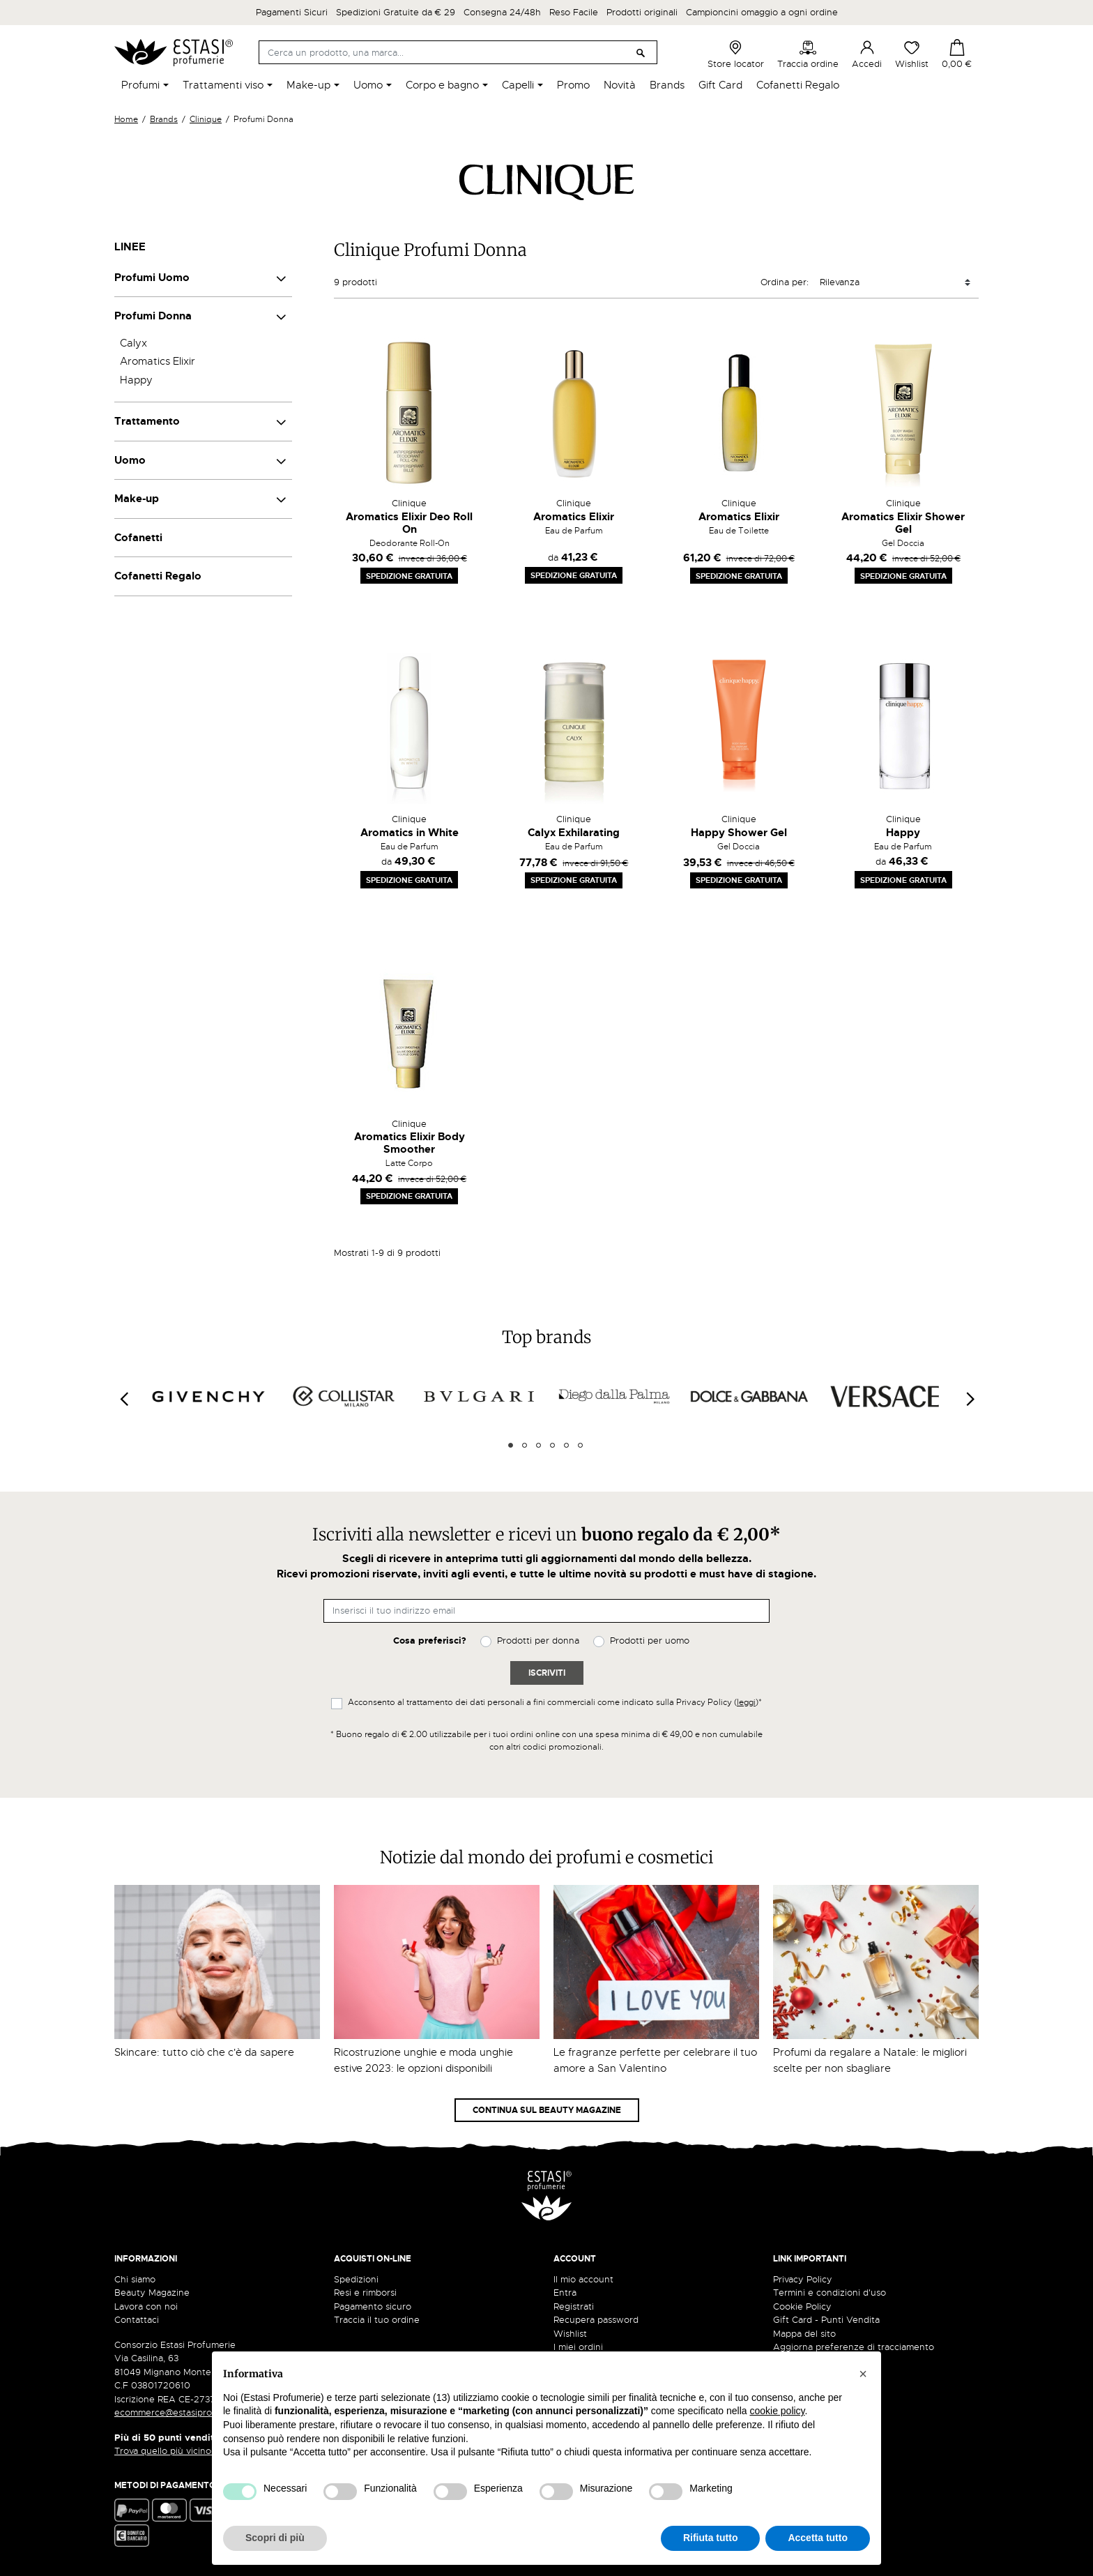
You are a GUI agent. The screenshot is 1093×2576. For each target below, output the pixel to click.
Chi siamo (134, 2279)
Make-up (136, 499)
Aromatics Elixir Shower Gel (903, 523)
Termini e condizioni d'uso (829, 2292)
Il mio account (583, 2279)
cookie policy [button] (776, 2410)
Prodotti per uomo (649, 1640)
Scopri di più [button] (275, 2537)
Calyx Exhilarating (574, 833)
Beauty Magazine (152, 2292)
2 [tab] (524, 1445)
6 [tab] (580, 1445)
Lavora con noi (146, 2306)
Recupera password (596, 2320)
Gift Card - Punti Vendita (826, 2320)
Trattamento (147, 421)
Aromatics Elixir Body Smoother (409, 1143)
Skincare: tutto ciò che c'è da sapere (204, 2052)
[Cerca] (458, 52)
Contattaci (136, 2320)
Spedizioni (356, 2279)
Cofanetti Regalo (157, 576)
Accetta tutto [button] (818, 2537)
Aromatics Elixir (157, 361)
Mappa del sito (804, 2334)
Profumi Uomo (152, 278)
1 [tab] (511, 1445)
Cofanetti (138, 538)
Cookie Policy (802, 2306)
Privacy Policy (802, 2279)
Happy (136, 380)
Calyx (133, 343)
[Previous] (123, 1399)
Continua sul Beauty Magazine (547, 2110)
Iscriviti (546, 1673)
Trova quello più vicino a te (176, 2451)
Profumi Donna (153, 316)
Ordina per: (784, 282)
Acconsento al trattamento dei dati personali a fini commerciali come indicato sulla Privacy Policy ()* (555, 1702)
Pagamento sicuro (372, 2306)
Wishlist (911, 54)
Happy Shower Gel (739, 833)
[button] (863, 2374)
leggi (746, 1702)
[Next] (970, 1399)
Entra (564, 2292)
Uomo (130, 460)
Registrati (573, 2306)
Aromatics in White (409, 833)
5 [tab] (566, 1445)
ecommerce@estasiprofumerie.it (183, 2412)
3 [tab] (538, 1445)
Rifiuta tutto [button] (710, 2537)
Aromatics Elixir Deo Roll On (409, 523)
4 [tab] (552, 1445)
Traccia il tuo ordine (377, 2320)
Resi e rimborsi (365, 2292)
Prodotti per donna (538, 1640)
